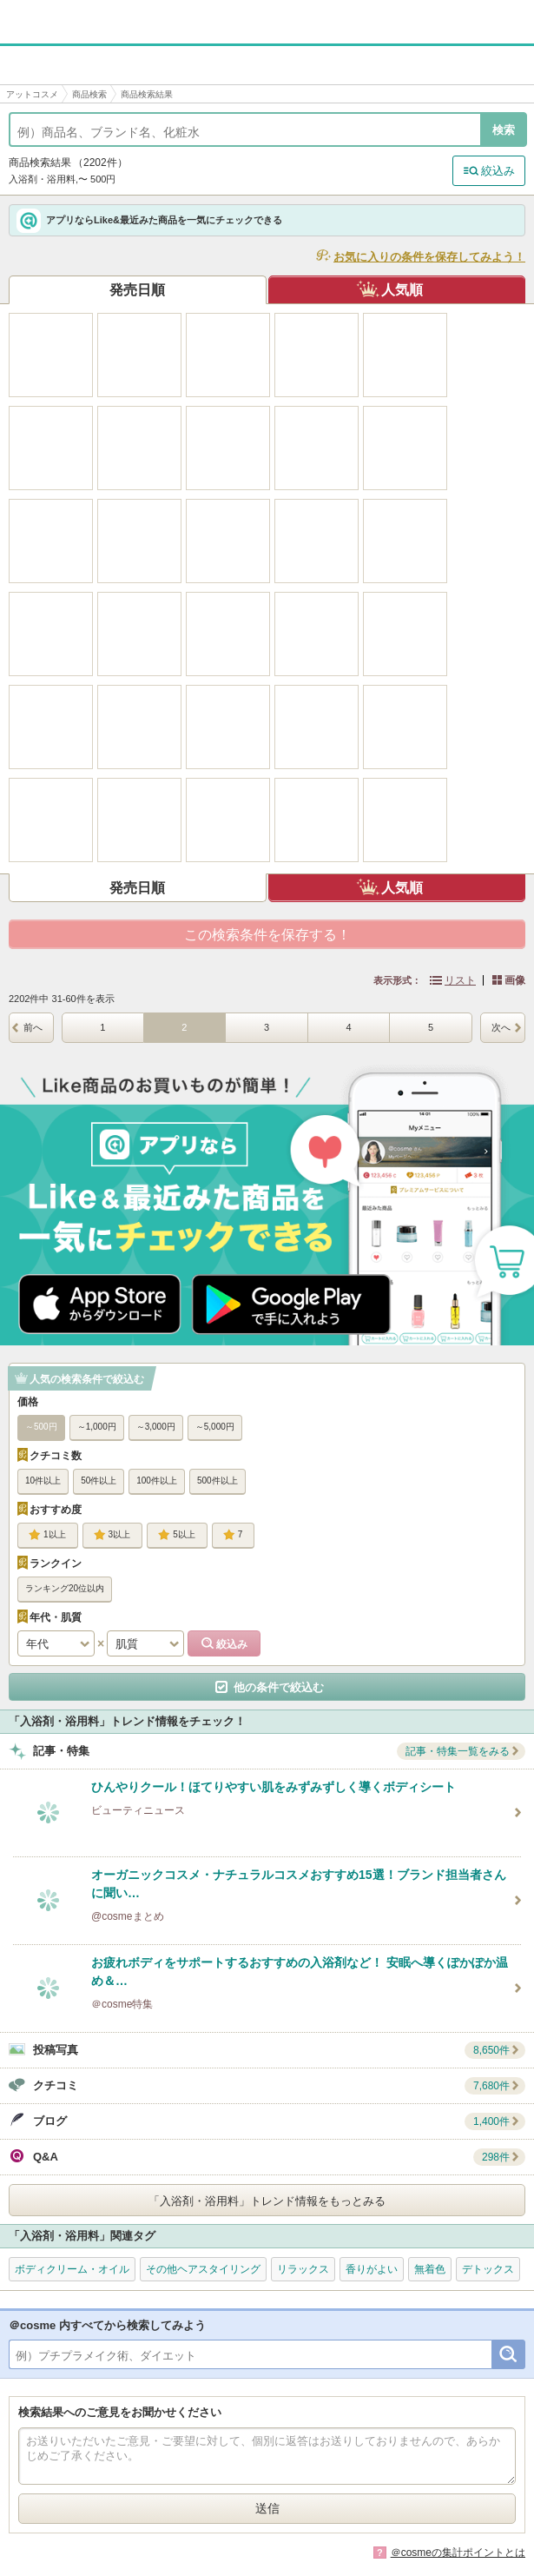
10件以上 (43, 1480)
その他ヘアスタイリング (203, 2269)
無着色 (429, 2269)
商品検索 (89, 94)
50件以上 (98, 1480)
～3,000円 (155, 1426)
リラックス (303, 2269)
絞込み (498, 170)
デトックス (488, 2269)
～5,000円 (214, 1426)
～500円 (41, 1426)
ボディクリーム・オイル (72, 2269)
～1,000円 (96, 1426)
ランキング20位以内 (64, 1588)
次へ (501, 1027)
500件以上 (217, 1480)
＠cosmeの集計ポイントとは (458, 2552)
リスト (460, 980)
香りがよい (372, 2269)
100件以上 (156, 1480)
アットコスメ (32, 94)
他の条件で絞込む (279, 1687)
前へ (33, 1027)
